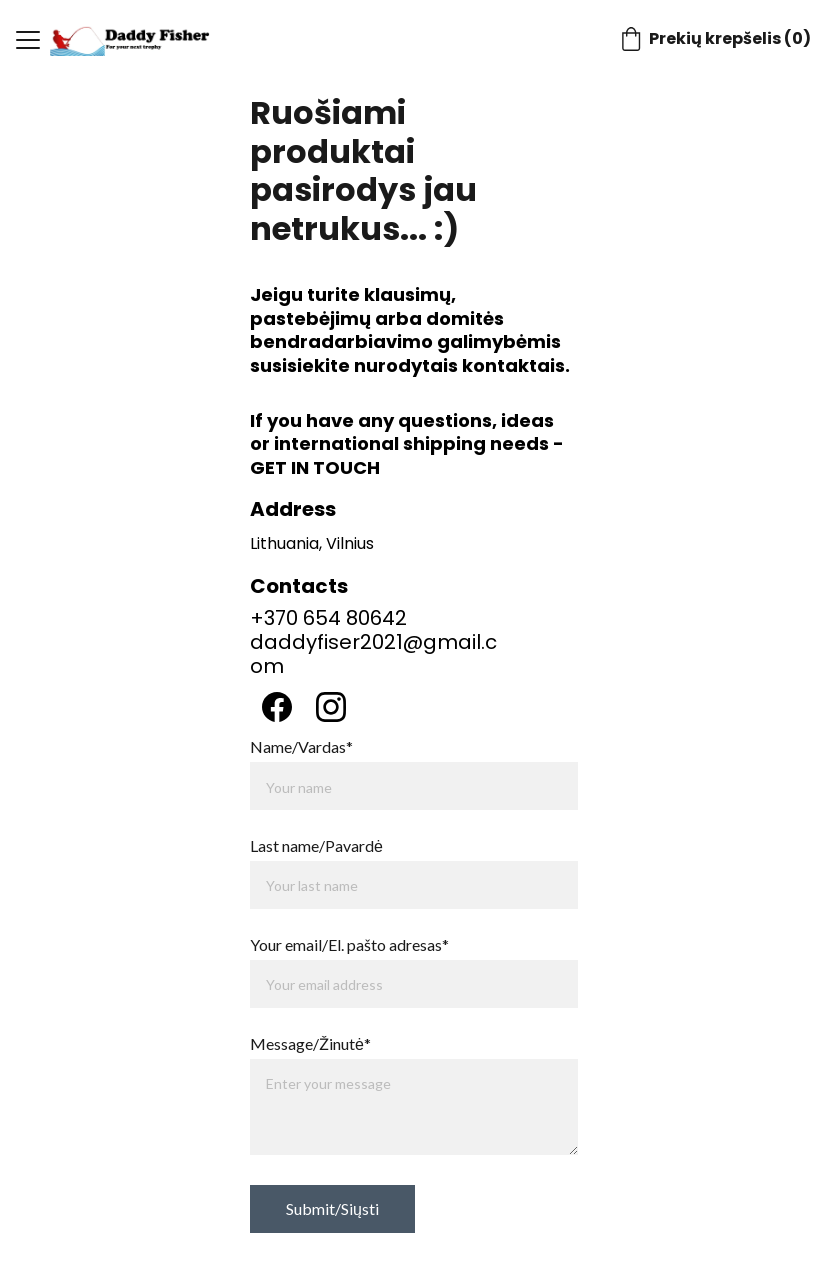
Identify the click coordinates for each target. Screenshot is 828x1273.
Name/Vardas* (301, 746)
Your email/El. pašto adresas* (349, 944)
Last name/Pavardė (316, 845)
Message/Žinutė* (310, 1043)
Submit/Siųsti (332, 1208)
